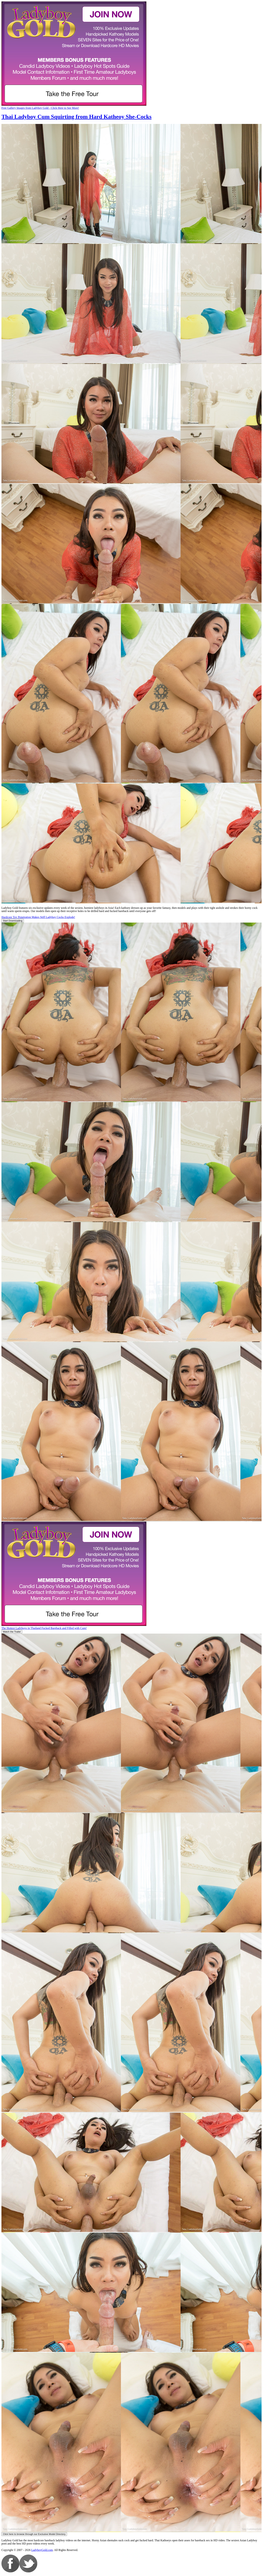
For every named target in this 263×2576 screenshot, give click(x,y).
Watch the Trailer (12, 1631)
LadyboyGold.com (42, 2550)
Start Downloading (12, 920)
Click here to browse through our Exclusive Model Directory (34, 2534)
